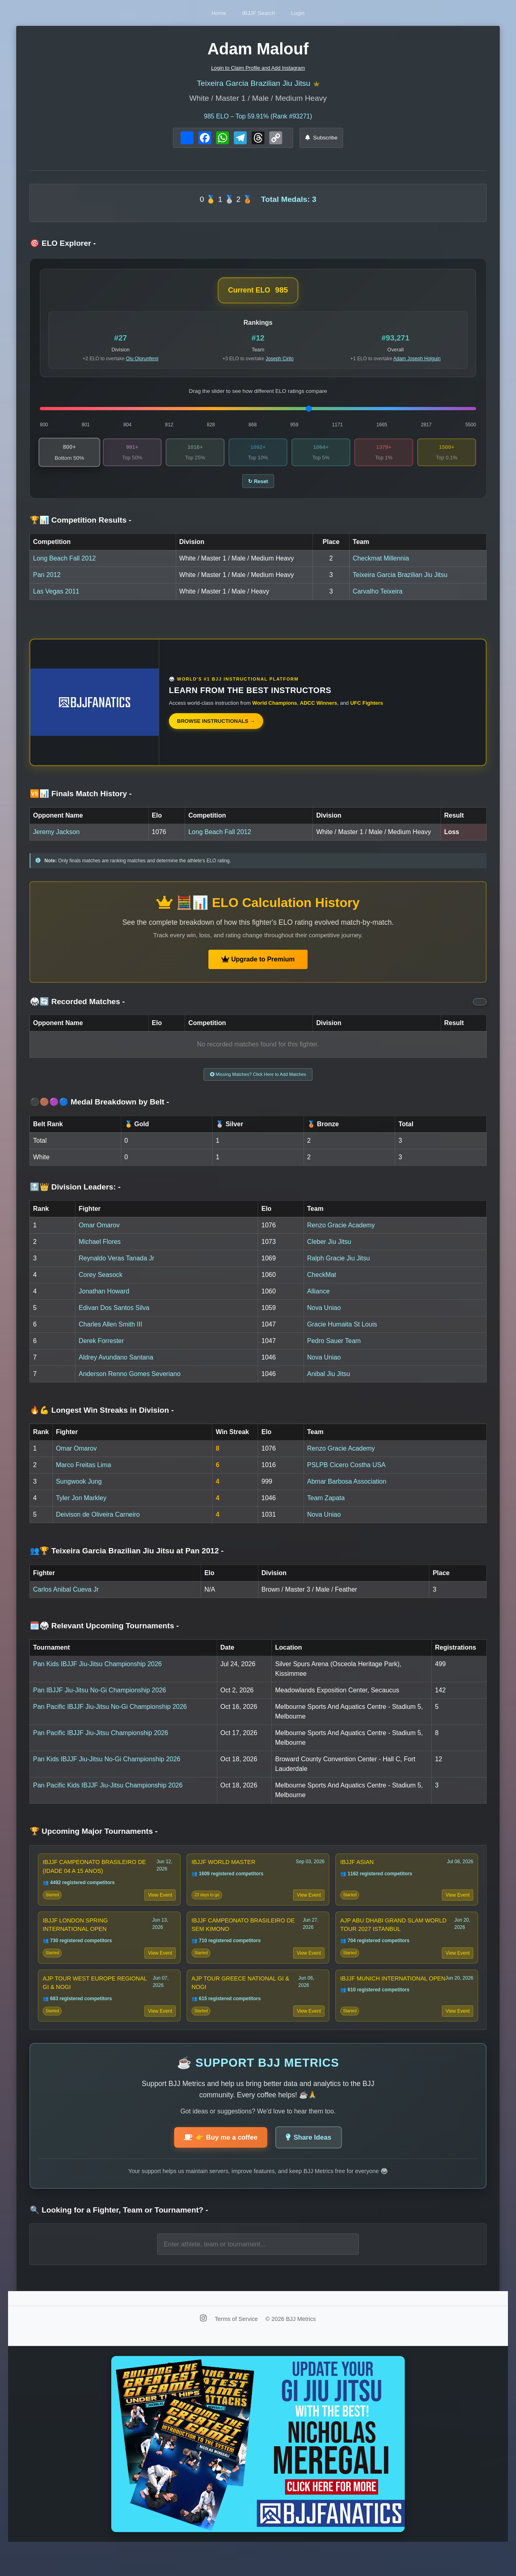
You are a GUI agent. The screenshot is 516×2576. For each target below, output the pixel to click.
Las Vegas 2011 (56, 597)
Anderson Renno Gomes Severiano (130, 1383)
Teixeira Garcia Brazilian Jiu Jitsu (253, 84)
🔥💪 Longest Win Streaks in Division (102, 1420)
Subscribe (321, 140)
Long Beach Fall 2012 (64, 564)
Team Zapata (326, 1507)
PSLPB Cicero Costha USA (346, 1474)
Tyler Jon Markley (81, 1507)
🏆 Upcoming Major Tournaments (94, 1841)
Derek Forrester (101, 1350)
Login (312, 12)
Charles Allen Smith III (110, 1334)
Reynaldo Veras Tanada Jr (116, 1267)
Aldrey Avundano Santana (116, 1367)
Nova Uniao (324, 1317)
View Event (158, 1908)
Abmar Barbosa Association (347, 1491)
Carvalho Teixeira (377, 597)
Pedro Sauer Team (334, 1350)
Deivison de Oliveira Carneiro (98, 1524)
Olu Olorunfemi (142, 361)
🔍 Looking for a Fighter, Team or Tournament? (119, 2237)
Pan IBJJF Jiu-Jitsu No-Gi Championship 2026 (99, 1699)
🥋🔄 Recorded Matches (77, 1008)
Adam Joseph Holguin (417, 361)
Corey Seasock (101, 1284)
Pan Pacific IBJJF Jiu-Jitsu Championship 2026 (100, 1742)
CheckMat (321, 1284)
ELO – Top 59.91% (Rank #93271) (258, 119)
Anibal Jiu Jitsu (328, 1383)
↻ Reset (258, 487)
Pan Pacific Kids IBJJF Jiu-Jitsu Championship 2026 (108, 1794)
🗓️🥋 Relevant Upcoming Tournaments (104, 1635)
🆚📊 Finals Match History (81, 800)
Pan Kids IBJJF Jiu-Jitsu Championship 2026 (97, 1673)
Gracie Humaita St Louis (342, 1334)
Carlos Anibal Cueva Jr (66, 1599)
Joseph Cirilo (279, 361)
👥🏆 (127, 1561)
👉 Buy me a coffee (217, 2163)
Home (204, 12)
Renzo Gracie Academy (341, 1234)
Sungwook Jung (79, 1491)
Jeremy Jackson (56, 838)
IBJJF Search (258, 12)
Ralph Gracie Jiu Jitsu (338, 1267)
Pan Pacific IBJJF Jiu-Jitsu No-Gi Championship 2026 (110, 1716)
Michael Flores (100, 1251)
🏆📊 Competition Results (80, 526)
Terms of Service (236, 2345)
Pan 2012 (47, 581)
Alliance (318, 1300)
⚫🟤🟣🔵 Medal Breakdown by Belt (99, 1111)
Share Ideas (313, 2163)
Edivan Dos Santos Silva (114, 1317)
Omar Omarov (99, 1234)
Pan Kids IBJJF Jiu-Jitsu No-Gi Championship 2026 (107, 1768)
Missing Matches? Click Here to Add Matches (258, 1082)
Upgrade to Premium (258, 965)
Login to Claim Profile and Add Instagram (258, 68)
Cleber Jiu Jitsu (329, 1251)
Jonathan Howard (104, 1300)
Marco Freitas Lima (83, 1474)
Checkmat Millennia (381, 564)
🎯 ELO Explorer (63, 246)
